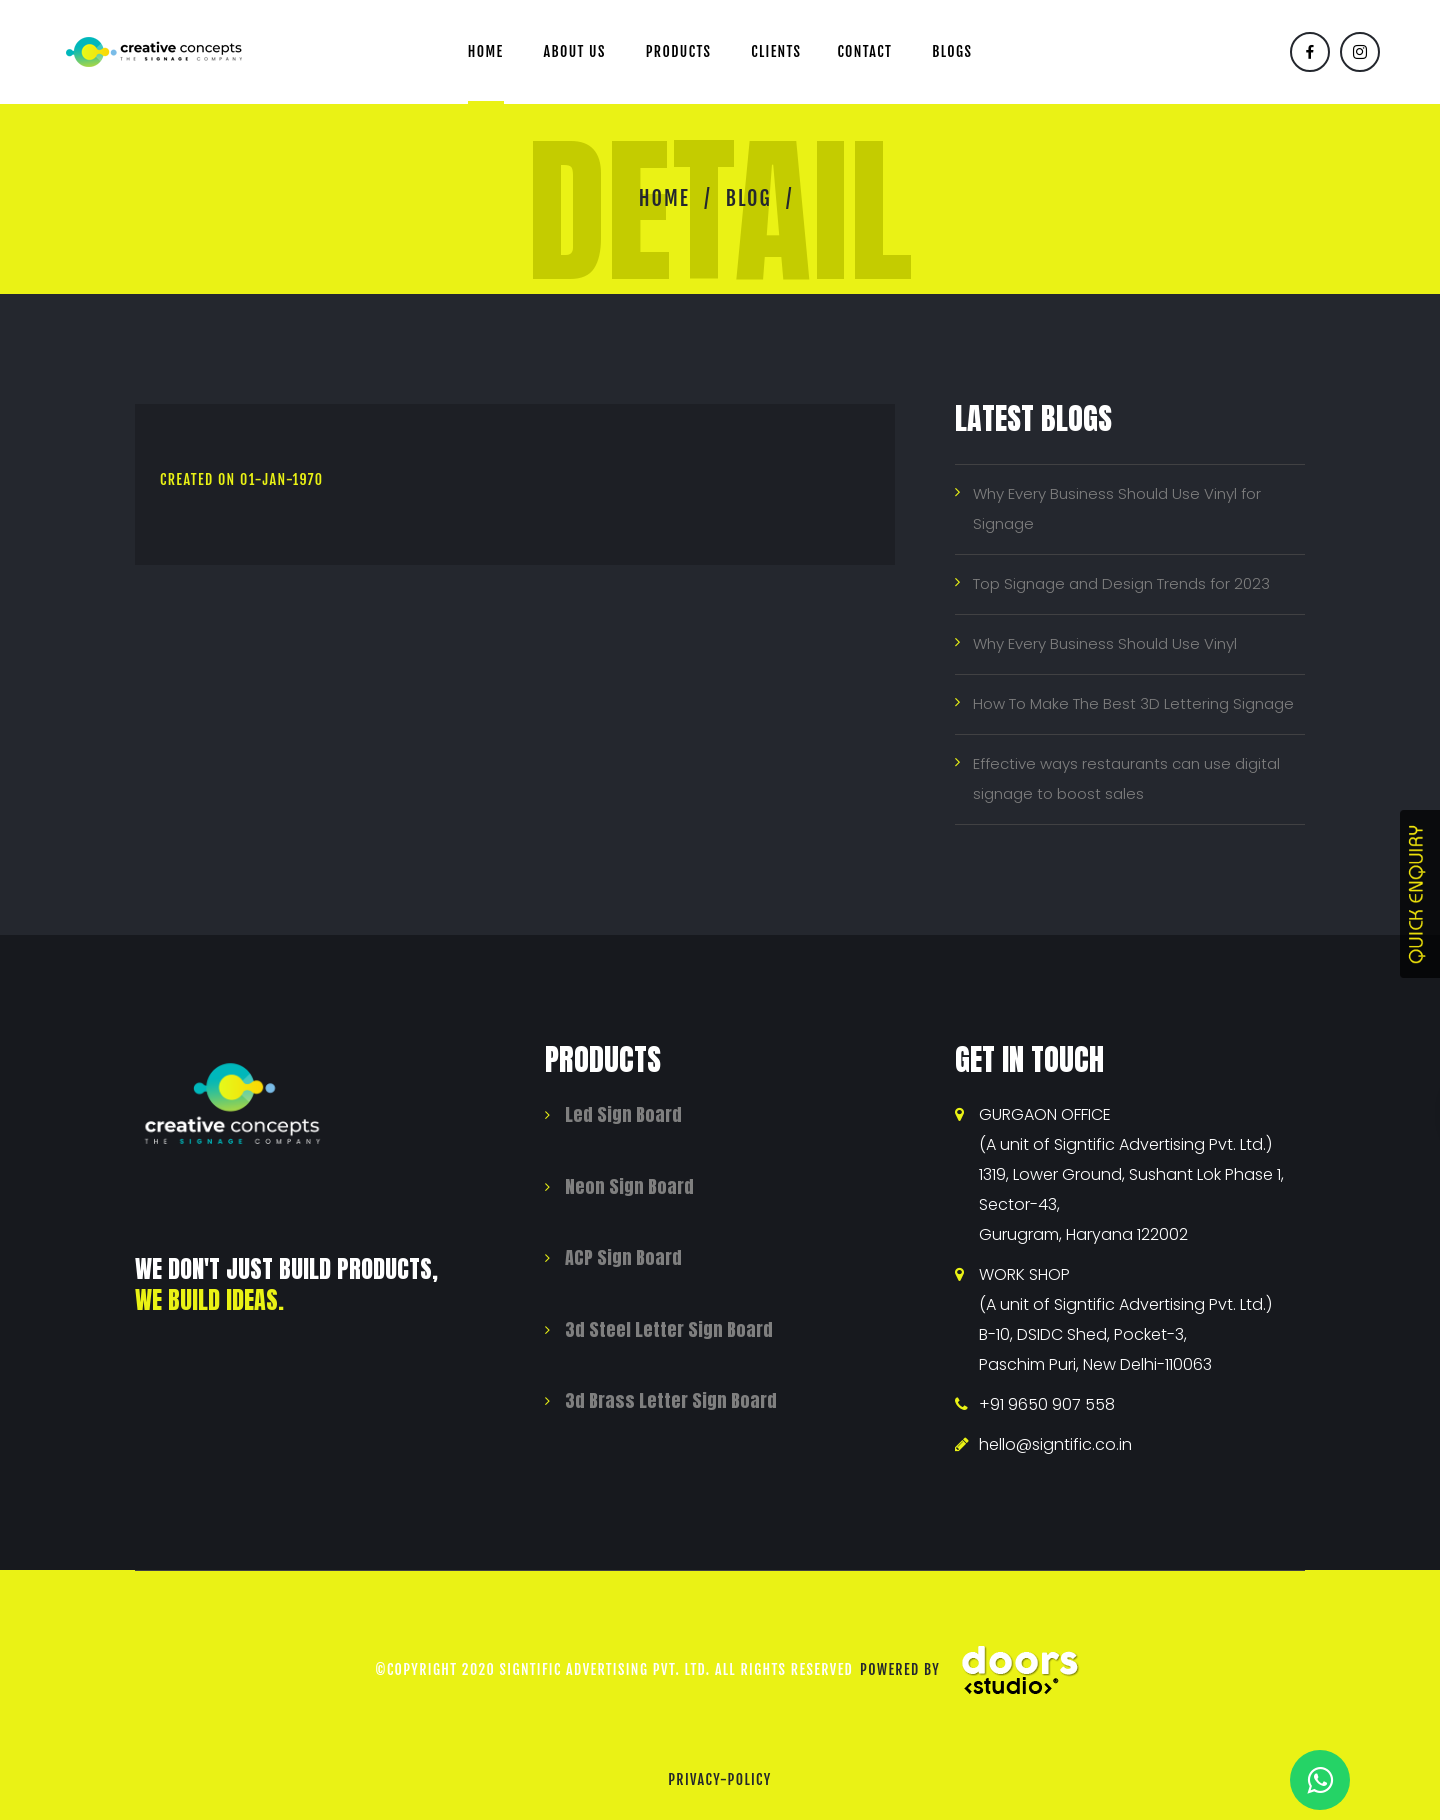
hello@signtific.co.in (1055, 1444)
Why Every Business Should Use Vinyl (1105, 643)
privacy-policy (720, 1779)
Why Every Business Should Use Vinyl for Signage (1117, 508)
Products (679, 51)
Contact (864, 51)
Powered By (977, 1669)
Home (486, 51)
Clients (776, 51)
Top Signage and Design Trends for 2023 (1121, 583)
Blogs (952, 51)
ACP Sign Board (623, 1257)
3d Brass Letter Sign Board (671, 1400)
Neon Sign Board (629, 1186)
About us (575, 51)
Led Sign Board (623, 1114)
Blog (749, 198)
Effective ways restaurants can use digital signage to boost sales (1126, 778)
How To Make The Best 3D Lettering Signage (1133, 703)
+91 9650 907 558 (1047, 1404)
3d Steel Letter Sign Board (669, 1329)
